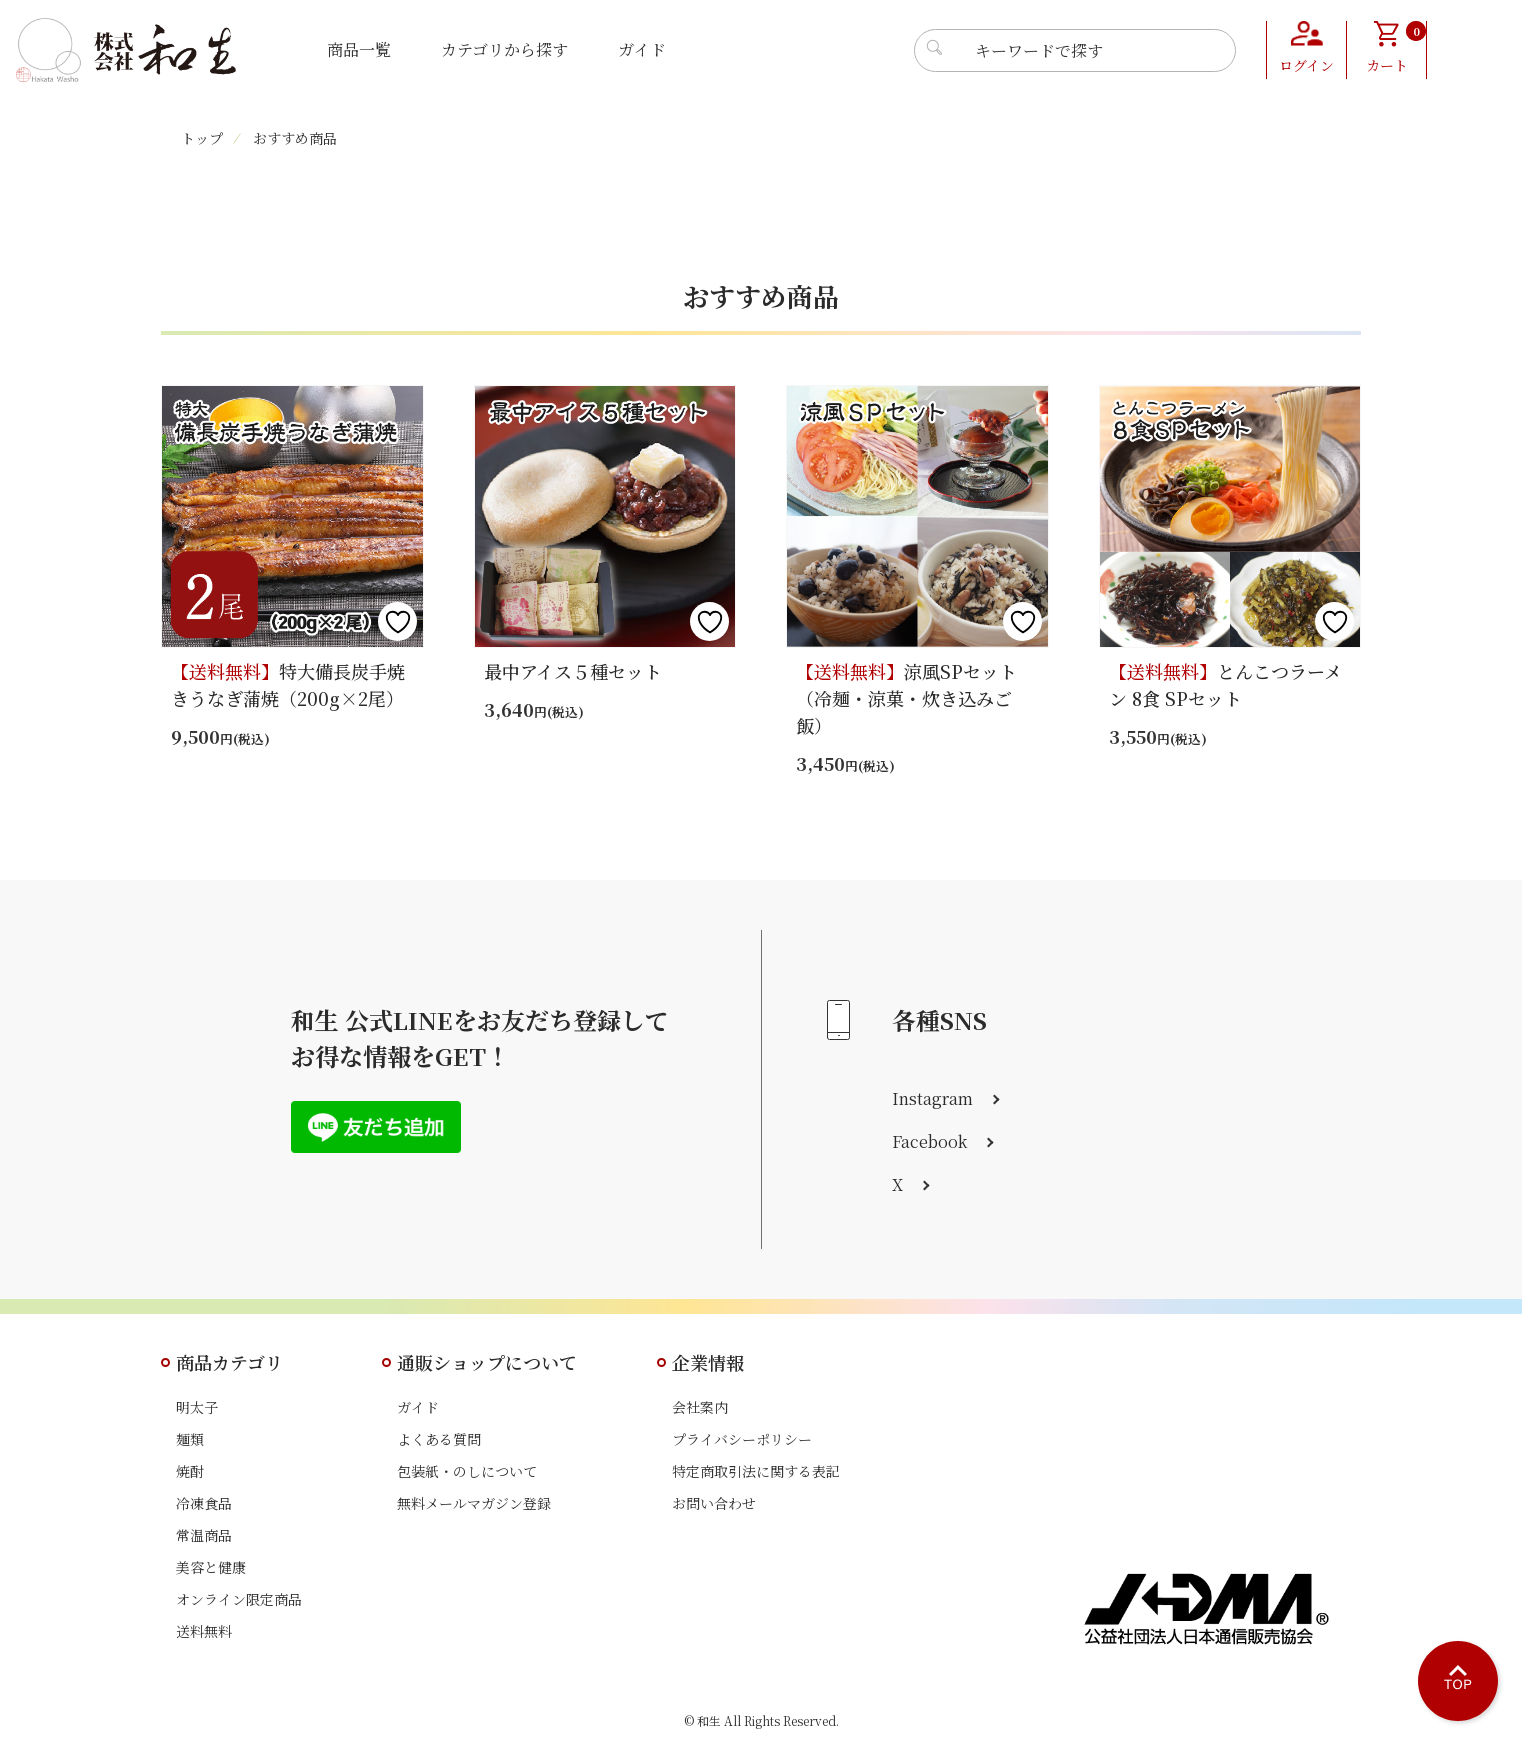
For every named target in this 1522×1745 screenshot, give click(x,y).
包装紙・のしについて (467, 1471)
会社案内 (700, 1407)
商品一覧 (359, 49)
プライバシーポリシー (742, 1439)
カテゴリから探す (504, 49)
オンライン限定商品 (239, 1599)
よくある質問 (439, 1439)
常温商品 (204, 1535)
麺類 (190, 1439)
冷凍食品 (204, 1503)
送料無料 (204, 1631)
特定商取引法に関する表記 (756, 1471)
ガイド (642, 49)
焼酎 (190, 1471)
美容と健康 (211, 1567)
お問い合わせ (714, 1503)
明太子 (197, 1407)
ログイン (1306, 65)
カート (1396, 48)
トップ (202, 138)
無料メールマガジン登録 (474, 1503)
